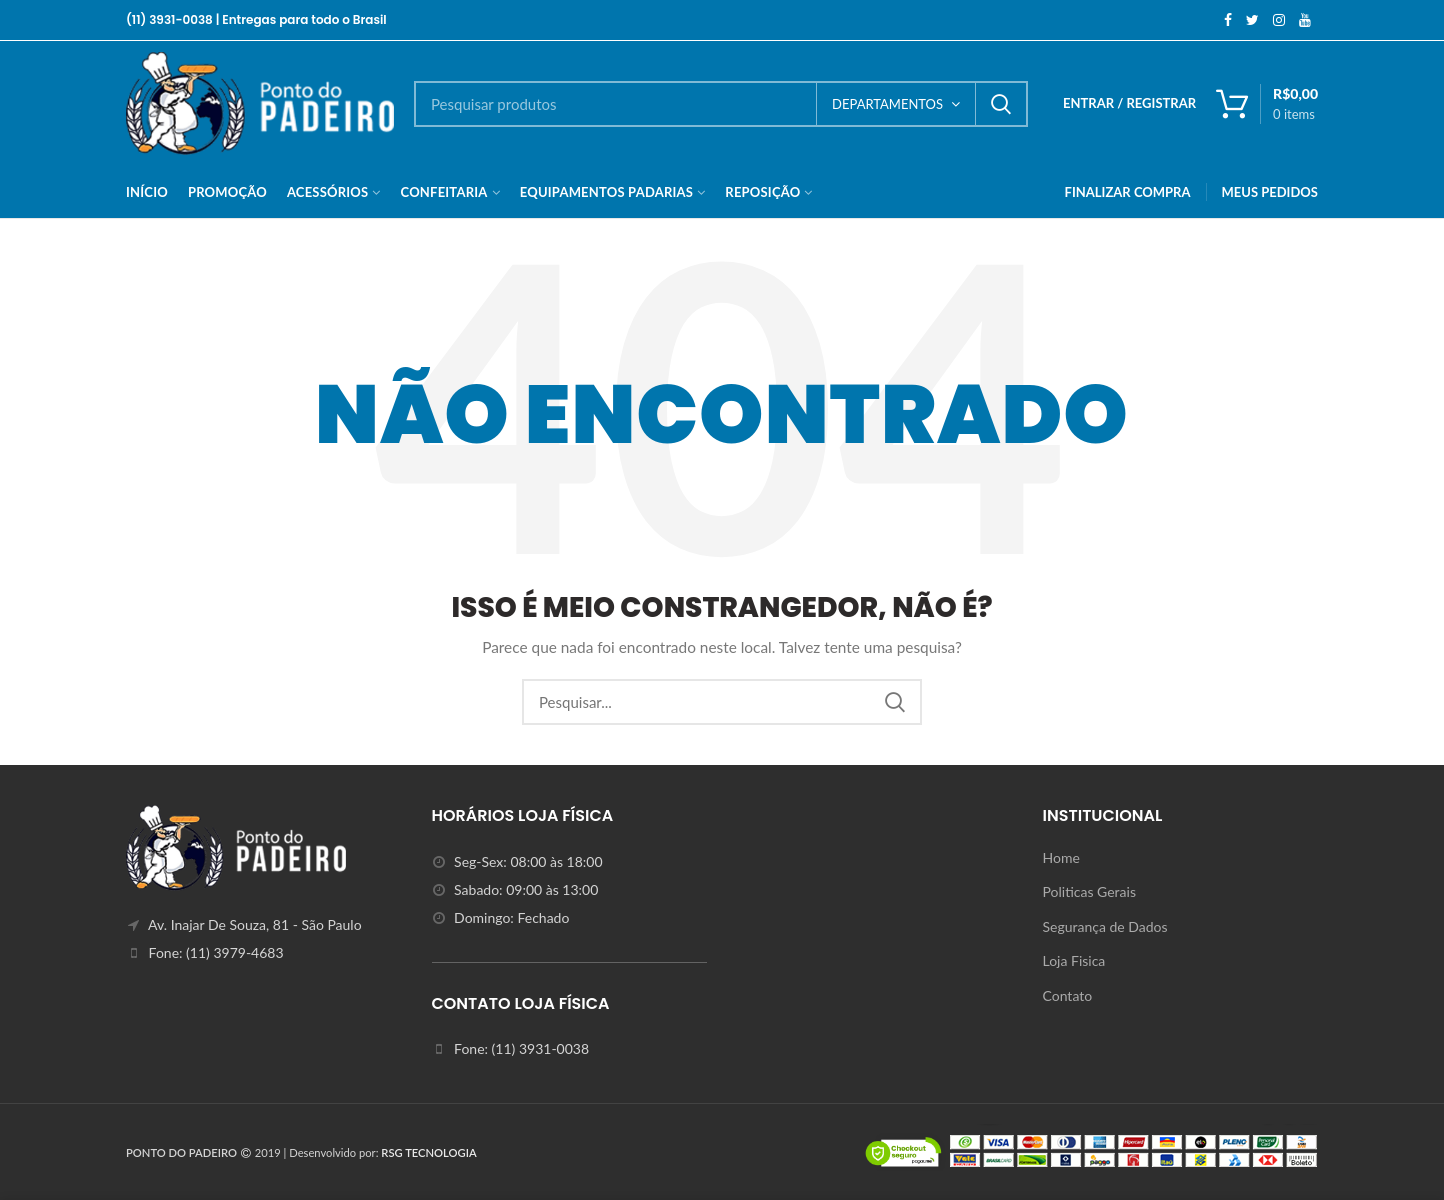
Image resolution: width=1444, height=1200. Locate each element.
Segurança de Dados (1105, 926)
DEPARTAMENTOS (887, 104)
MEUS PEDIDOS (1270, 192)
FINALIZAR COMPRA (1128, 192)
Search (1001, 104)
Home (1061, 857)
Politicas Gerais (1089, 891)
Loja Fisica (1074, 960)
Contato (1068, 995)
